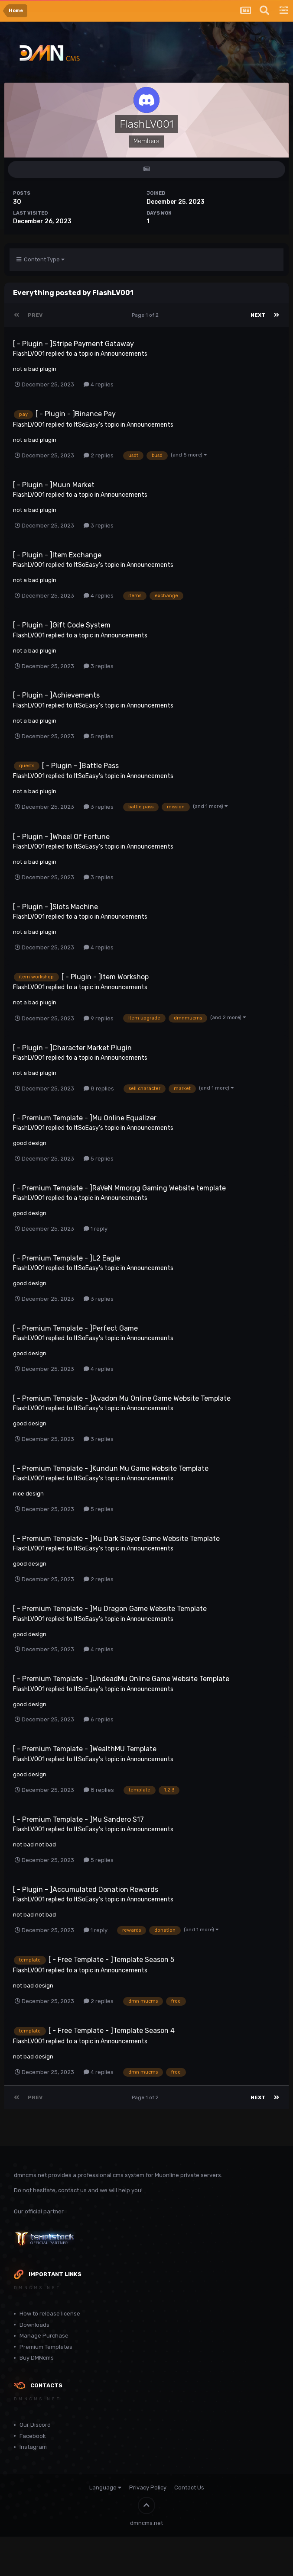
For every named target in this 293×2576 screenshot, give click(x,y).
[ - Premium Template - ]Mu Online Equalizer (84, 1118)
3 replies (99, 525)
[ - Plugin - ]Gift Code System (62, 625)
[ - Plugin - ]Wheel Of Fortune (61, 837)
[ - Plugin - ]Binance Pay (76, 414)
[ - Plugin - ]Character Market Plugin (72, 1048)
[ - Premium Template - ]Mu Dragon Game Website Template (110, 1609)
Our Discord (35, 2425)
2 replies (99, 455)
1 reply (95, 1228)
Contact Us (189, 2487)
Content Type (40, 259)
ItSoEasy (86, 424)
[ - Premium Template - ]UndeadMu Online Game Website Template (121, 1679)
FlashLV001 (29, 353)
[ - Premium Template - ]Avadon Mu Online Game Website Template (122, 1398)
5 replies (99, 736)
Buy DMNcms (37, 2357)
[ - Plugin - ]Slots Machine (55, 907)
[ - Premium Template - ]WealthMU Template (84, 1749)
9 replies (99, 1018)
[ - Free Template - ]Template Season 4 (112, 2030)
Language (105, 2487)
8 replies (99, 1088)
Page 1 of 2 (146, 315)
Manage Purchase (44, 2335)
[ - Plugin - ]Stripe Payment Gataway (73, 344)
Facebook (33, 2436)
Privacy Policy (147, 2487)
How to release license (50, 2313)
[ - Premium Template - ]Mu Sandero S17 (78, 1819)
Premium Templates (46, 2347)
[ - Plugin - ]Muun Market (53, 485)
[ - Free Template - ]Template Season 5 (111, 1959)
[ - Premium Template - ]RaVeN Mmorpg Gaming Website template (119, 1188)
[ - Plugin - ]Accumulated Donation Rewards (85, 1889)
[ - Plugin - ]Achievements (56, 695)
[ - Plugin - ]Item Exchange (57, 555)
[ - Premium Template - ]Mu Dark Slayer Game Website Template (116, 1538)
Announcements (124, 353)
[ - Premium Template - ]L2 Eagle (66, 1258)
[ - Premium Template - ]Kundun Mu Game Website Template (110, 1468)
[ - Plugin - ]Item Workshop (105, 977)
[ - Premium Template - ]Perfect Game (75, 1328)
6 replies (99, 1719)
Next (258, 315)
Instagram (33, 2447)
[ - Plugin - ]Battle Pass (80, 766)
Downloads (34, 2325)
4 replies (99, 384)
